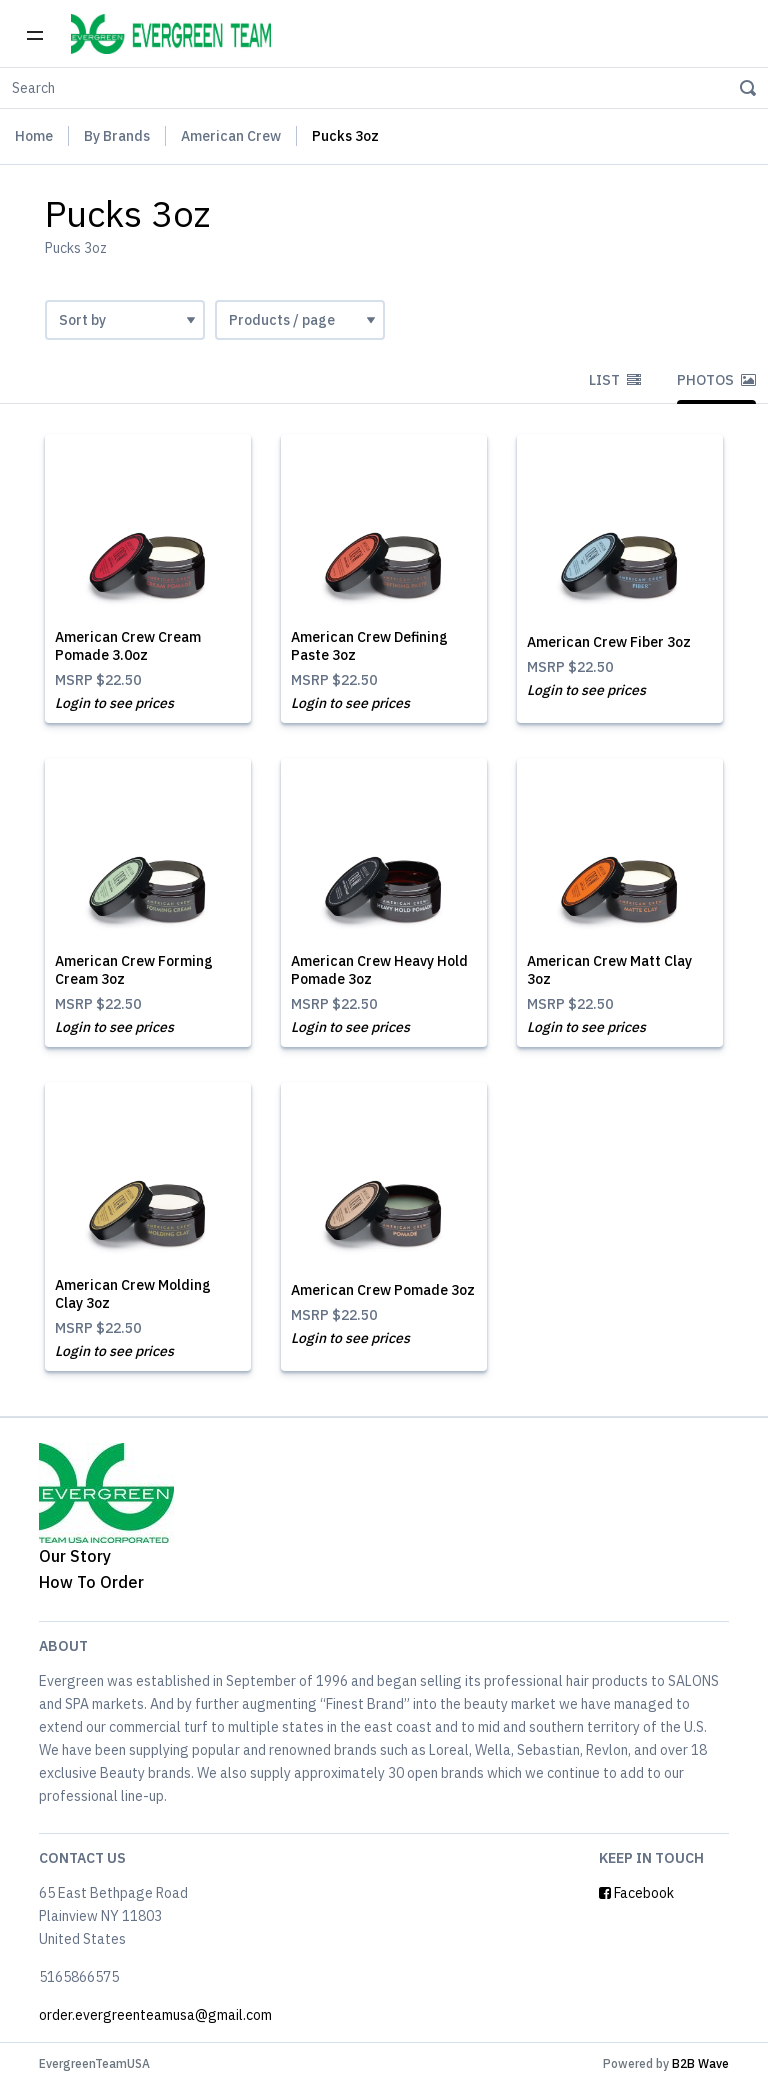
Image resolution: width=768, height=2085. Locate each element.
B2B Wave (700, 2063)
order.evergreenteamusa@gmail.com (155, 2015)
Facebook (636, 1893)
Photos (716, 380)
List (615, 380)
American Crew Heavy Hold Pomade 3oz (379, 970)
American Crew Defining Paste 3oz (369, 646)
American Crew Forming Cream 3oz (134, 970)
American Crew (231, 136)
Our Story (75, 1556)
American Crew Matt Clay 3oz (609, 970)
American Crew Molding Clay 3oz (133, 1294)
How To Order (91, 1582)
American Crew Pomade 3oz (383, 1290)
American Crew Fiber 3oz (609, 642)
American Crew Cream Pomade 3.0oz (128, 646)
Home (34, 136)
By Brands (117, 136)
